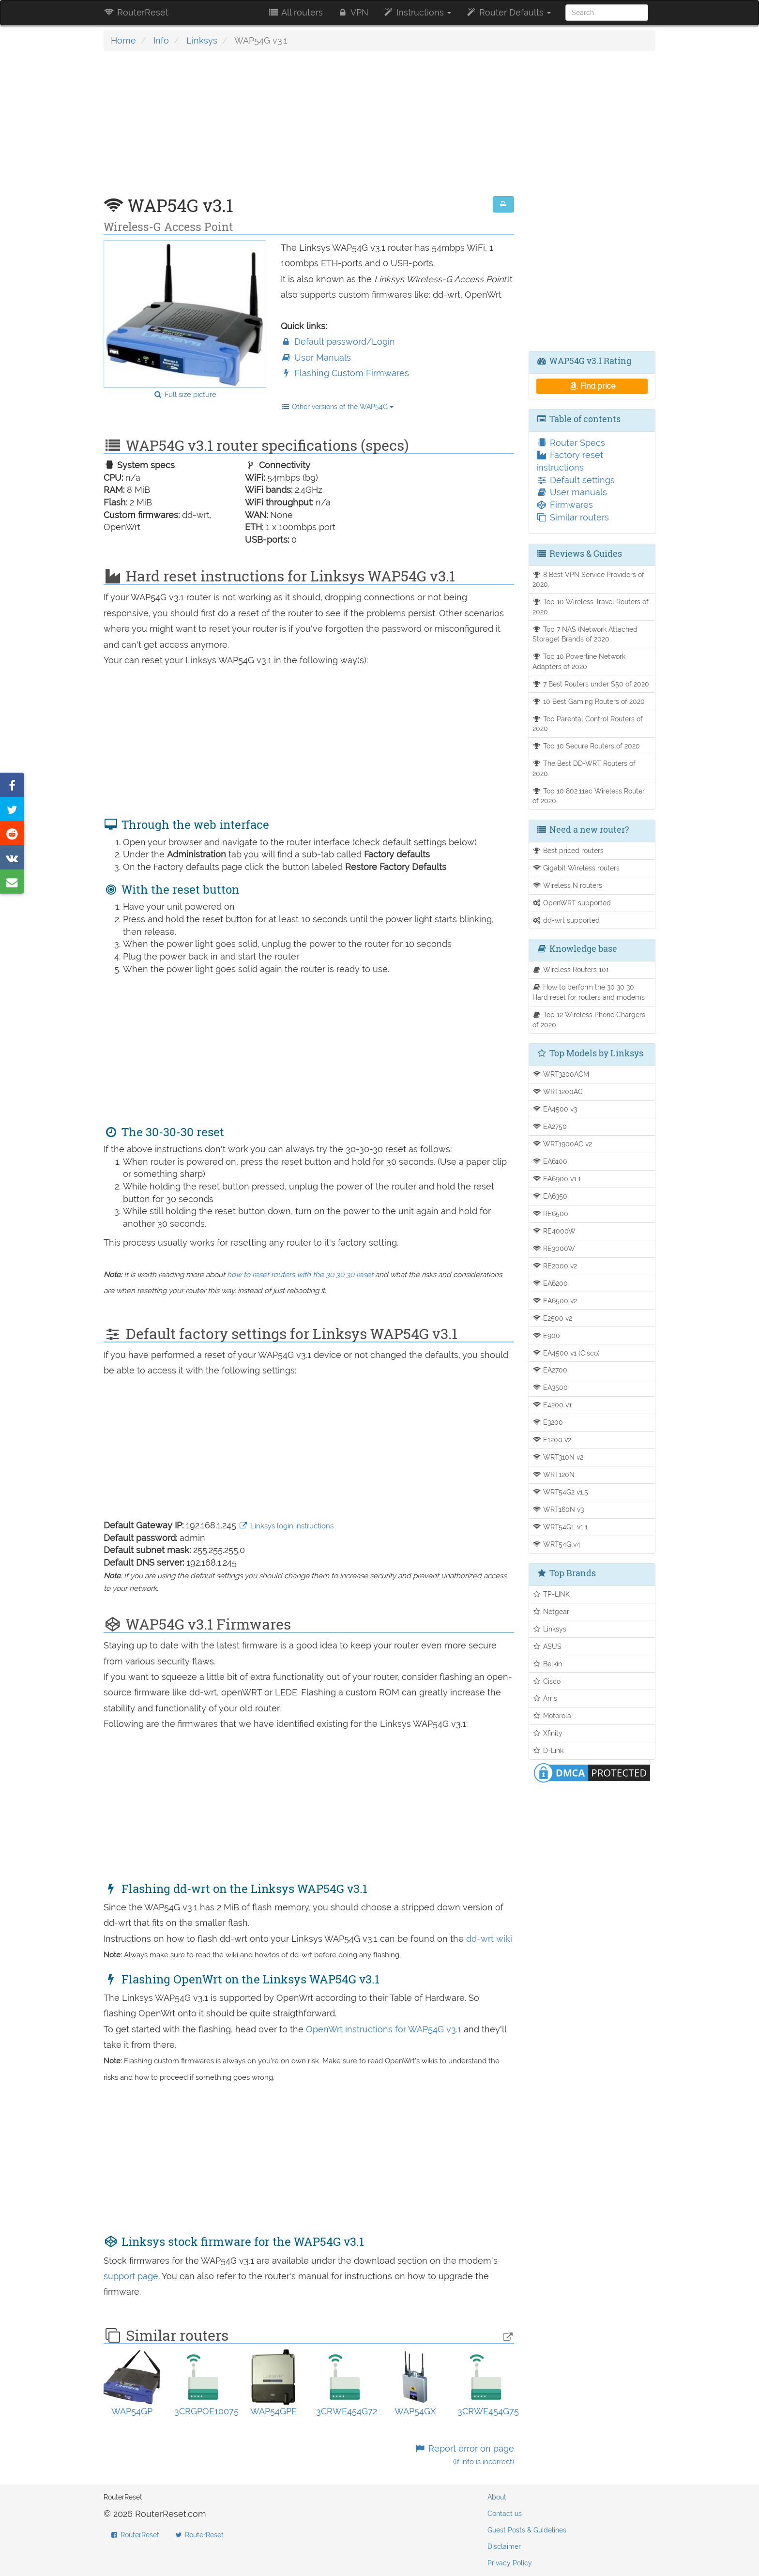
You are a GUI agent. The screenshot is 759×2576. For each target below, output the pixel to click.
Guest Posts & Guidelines (526, 2530)
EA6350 (550, 1196)
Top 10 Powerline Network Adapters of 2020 (579, 661)
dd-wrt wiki (489, 1939)
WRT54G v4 (556, 1544)
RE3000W (554, 1248)
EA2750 (549, 1126)
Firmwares (564, 505)
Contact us (504, 2513)
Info (161, 40)
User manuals (571, 492)
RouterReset (136, 12)
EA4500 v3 (554, 1109)
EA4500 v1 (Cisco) (566, 1353)
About (496, 2497)
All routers (295, 12)
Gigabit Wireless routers (576, 868)
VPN (352, 12)
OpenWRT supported (571, 903)
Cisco (546, 1681)
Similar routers (572, 517)
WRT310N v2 (558, 1457)
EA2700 (550, 1370)
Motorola (552, 1715)
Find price (591, 386)
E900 (546, 1335)
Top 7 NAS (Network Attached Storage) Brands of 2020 (585, 634)
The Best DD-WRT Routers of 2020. (584, 768)
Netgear (551, 1611)
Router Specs (570, 443)
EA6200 (550, 1283)
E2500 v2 (552, 1318)
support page (131, 2276)
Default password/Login (338, 341)
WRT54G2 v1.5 (560, 1492)
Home (123, 40)
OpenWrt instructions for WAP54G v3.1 (385, 2029)
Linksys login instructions (286, 1526)
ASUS (547, 1646)
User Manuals (316, 357)
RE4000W (554, 1231)
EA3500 (550, 1387)
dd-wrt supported (566, 920)
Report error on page (464, 2454)
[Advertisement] (309, 128)
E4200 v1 (552, 1405)
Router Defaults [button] (508, 12)
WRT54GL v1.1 (560, 1527)
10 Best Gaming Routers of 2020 (588, 701)
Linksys (201, 40)
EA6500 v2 (554, 1300)
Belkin (547, 1664)
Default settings (575, 480)
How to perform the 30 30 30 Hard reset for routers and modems (588, 992)
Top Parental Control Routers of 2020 (587, 724)
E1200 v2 (552, 1439)
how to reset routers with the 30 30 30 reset (300, 1274)
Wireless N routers (567, 885)
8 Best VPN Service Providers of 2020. (588, 579)
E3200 (547, 1422)
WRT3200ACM (561, 1074)
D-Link (548, 1750)
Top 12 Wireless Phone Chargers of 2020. (589, 1019)
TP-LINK (551, 1594)
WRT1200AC (557, 1091)
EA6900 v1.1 (556, 1178)
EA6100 (550, 1161)
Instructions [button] (417, 12)
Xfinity (547, 1733)
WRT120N (553, 1474)
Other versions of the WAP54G (337, 407)
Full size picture (184, 394)
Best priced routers (568, 850)
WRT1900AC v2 (562, 1144)
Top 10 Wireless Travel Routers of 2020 (590, 606)
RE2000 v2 (554, 1266)
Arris (545, 1698)
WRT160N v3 (558, 1509)
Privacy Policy (509, 2563)
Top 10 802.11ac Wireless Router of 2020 (588, 796)
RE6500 (550, 1213)
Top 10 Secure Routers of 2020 (586, 746)
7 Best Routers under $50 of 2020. (591, 684)
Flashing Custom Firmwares (345, 373)
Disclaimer (504, 2546)
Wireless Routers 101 (570, 969)
